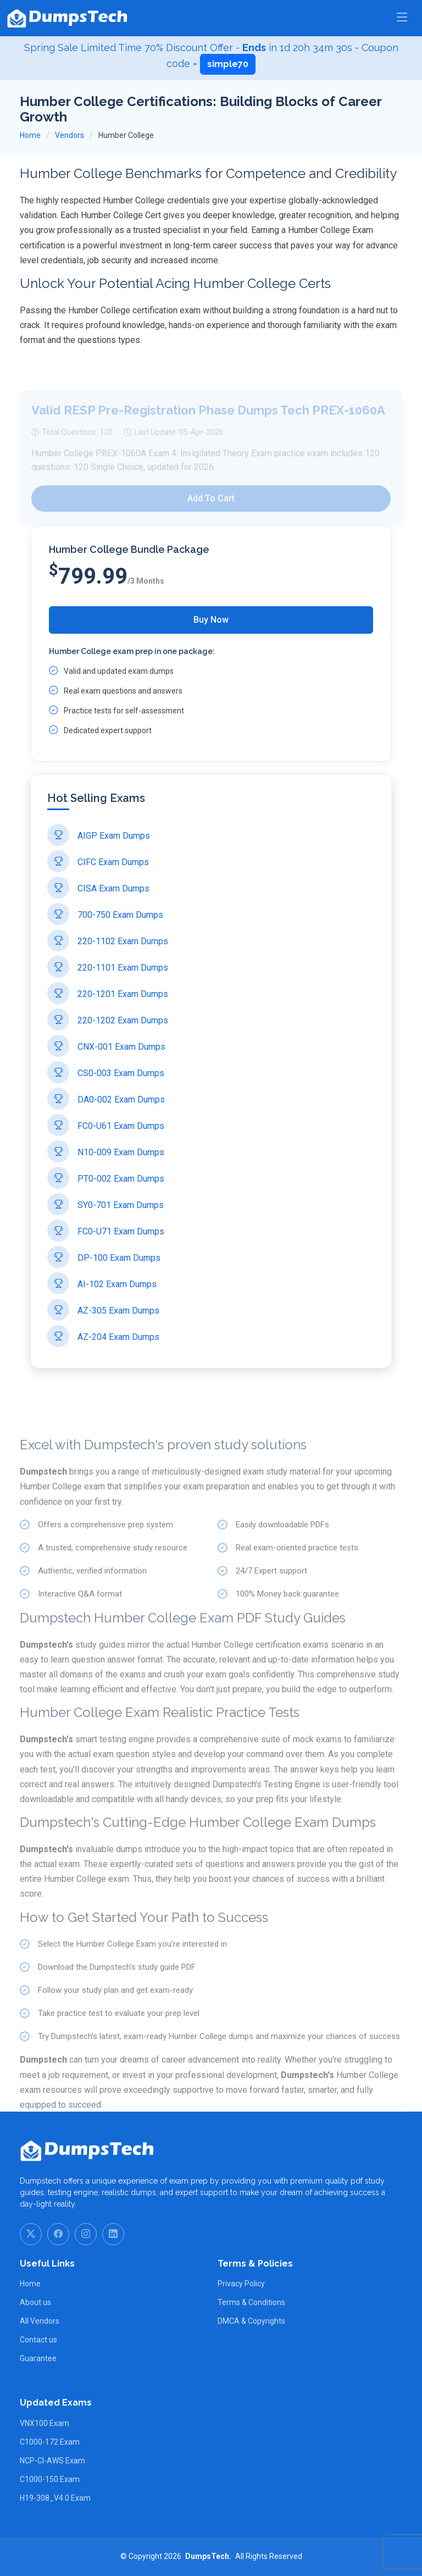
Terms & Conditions (251, 2302)
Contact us (38, 2340)
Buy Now (211, 619)
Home (30, 135)
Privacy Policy (241, 2283)
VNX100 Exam (44, 2423)
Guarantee (38, 2358)
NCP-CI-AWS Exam (52, 2460)
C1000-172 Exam (50, 2442)
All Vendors (39, 2321)
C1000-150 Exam (50, 2479)
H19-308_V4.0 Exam (55, 2498)
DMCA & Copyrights (251, 2321)
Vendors (69, 135)
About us (35, 2302)
